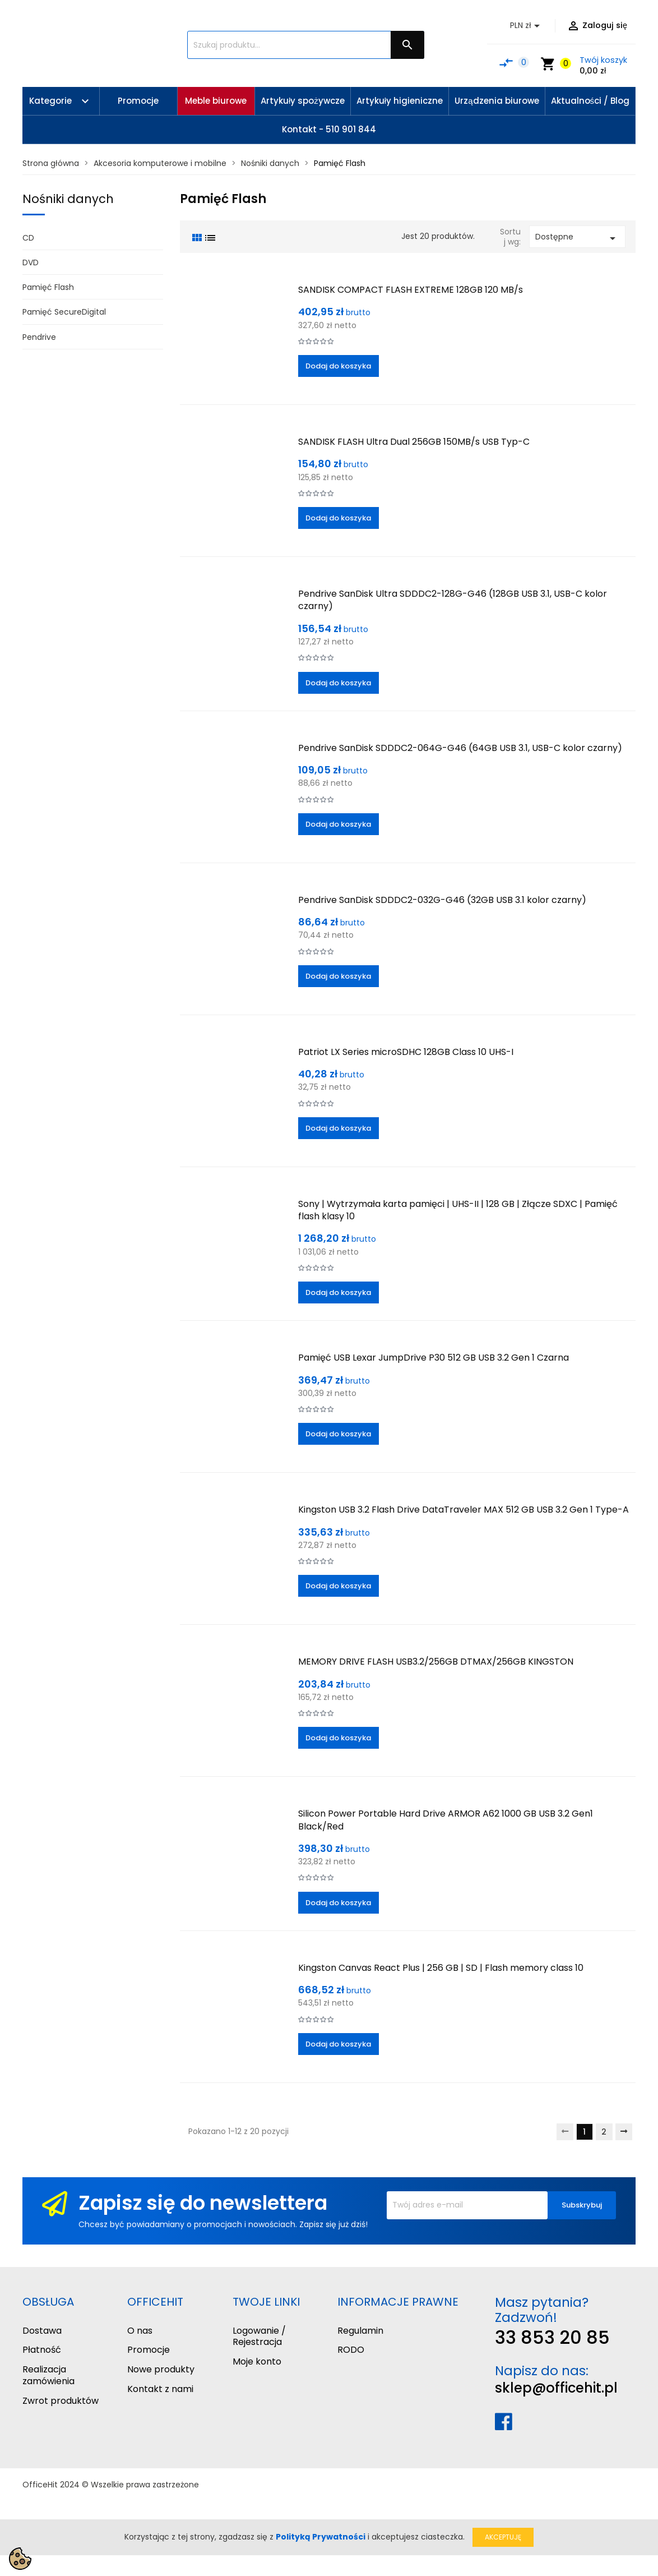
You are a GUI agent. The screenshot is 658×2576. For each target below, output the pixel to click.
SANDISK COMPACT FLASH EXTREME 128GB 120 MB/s (410, 289)
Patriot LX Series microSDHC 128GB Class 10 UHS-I (405, 1051)
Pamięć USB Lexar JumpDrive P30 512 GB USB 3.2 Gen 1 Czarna (433, 1357)
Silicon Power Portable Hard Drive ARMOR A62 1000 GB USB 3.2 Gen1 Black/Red (445, 1819)
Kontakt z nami (160, 2389)
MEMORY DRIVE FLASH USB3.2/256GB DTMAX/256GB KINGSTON (435, 1661)
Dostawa (42, 2330)
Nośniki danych (68, 199)
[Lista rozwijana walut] (527, 26)
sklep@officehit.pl (556, 2388)
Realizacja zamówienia (48, 2375)
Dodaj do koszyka (338, 366)
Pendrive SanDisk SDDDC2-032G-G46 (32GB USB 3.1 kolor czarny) (442, 899)
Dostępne (577, 238)
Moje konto (257, 2361)
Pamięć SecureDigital (64, 311)
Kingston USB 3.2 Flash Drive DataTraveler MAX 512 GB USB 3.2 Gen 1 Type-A (463, 1509)
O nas (139, 2330)
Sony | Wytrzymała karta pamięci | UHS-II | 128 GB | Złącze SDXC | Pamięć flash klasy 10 (458, 1210)
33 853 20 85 (552, 2337)
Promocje (148, 2349)
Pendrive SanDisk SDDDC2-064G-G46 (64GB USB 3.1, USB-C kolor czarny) (460, 747)
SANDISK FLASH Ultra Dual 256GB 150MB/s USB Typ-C (414, 441)
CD (28, 237)
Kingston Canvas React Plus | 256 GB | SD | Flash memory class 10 (440, 1967)
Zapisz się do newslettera (202, 2202)
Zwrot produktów (60, 2400)
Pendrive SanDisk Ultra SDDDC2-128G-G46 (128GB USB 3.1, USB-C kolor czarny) (452, 599)
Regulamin (360, 2330)
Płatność (41, 2349)
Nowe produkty (160, 2369)
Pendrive (39, 337)
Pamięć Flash (48, 287)
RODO (350, 2349)
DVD (30, 262)
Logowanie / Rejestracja (259, 2336)
